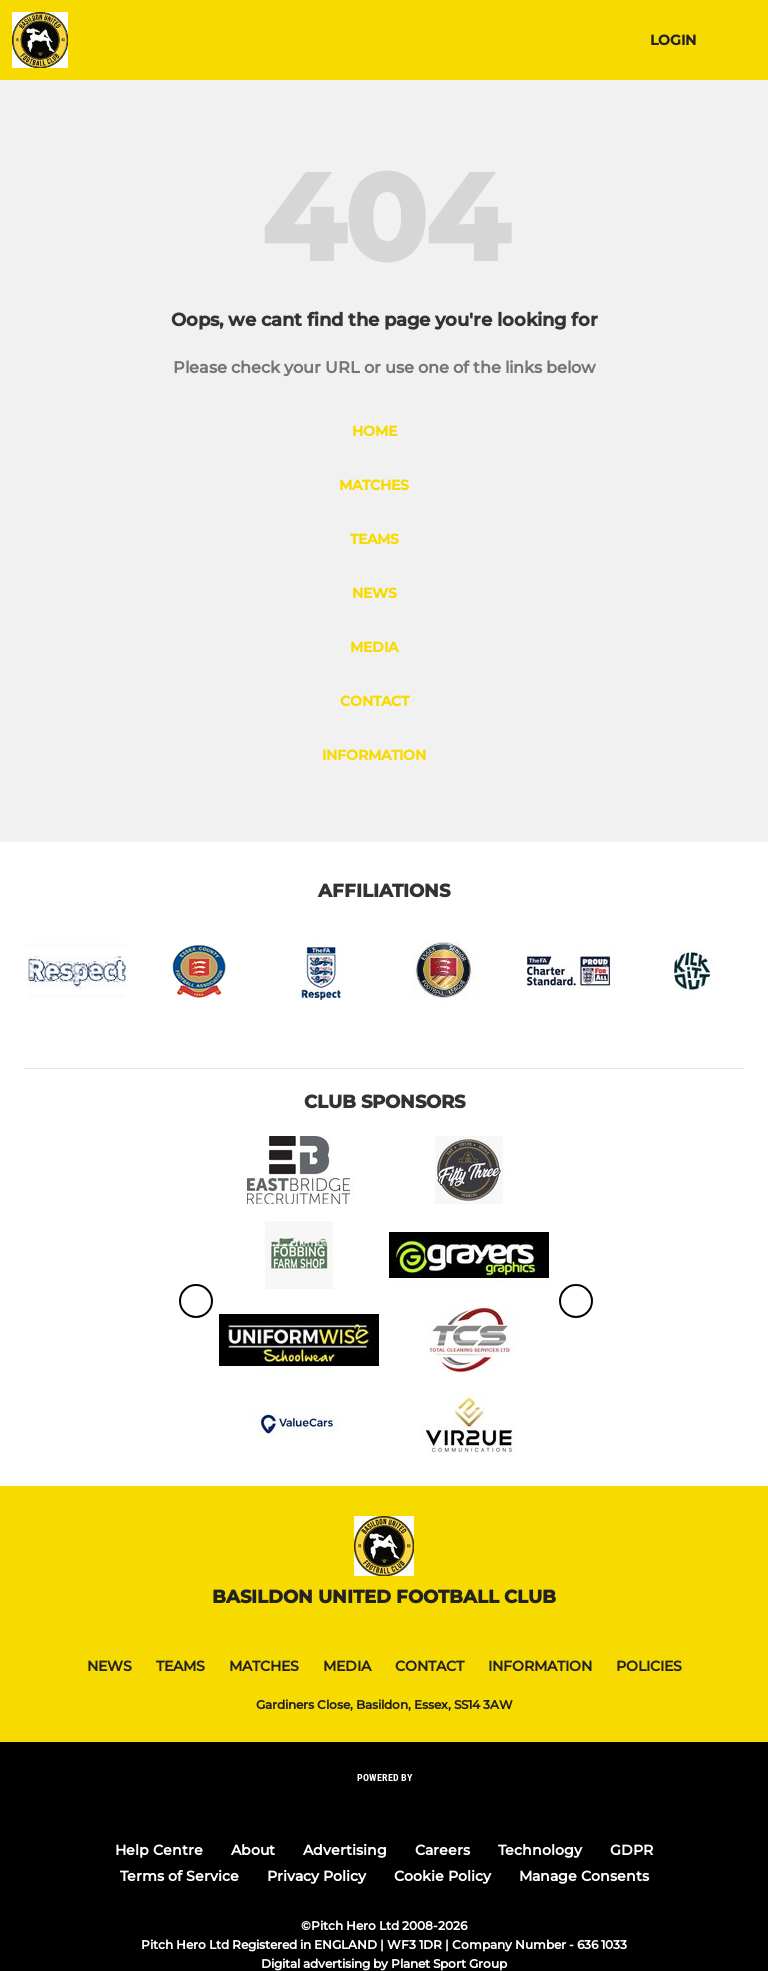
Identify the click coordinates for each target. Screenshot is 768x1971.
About (253, 1850)
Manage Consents (584, 1876)
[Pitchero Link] (384, 1804)
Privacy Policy (316, 1876)
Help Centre (159, 1850)
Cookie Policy (442, 1876)
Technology (540, 1850)
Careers (442, 1850)
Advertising (345, 1850)
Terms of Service (179, 1876)
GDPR (631, 1850)
